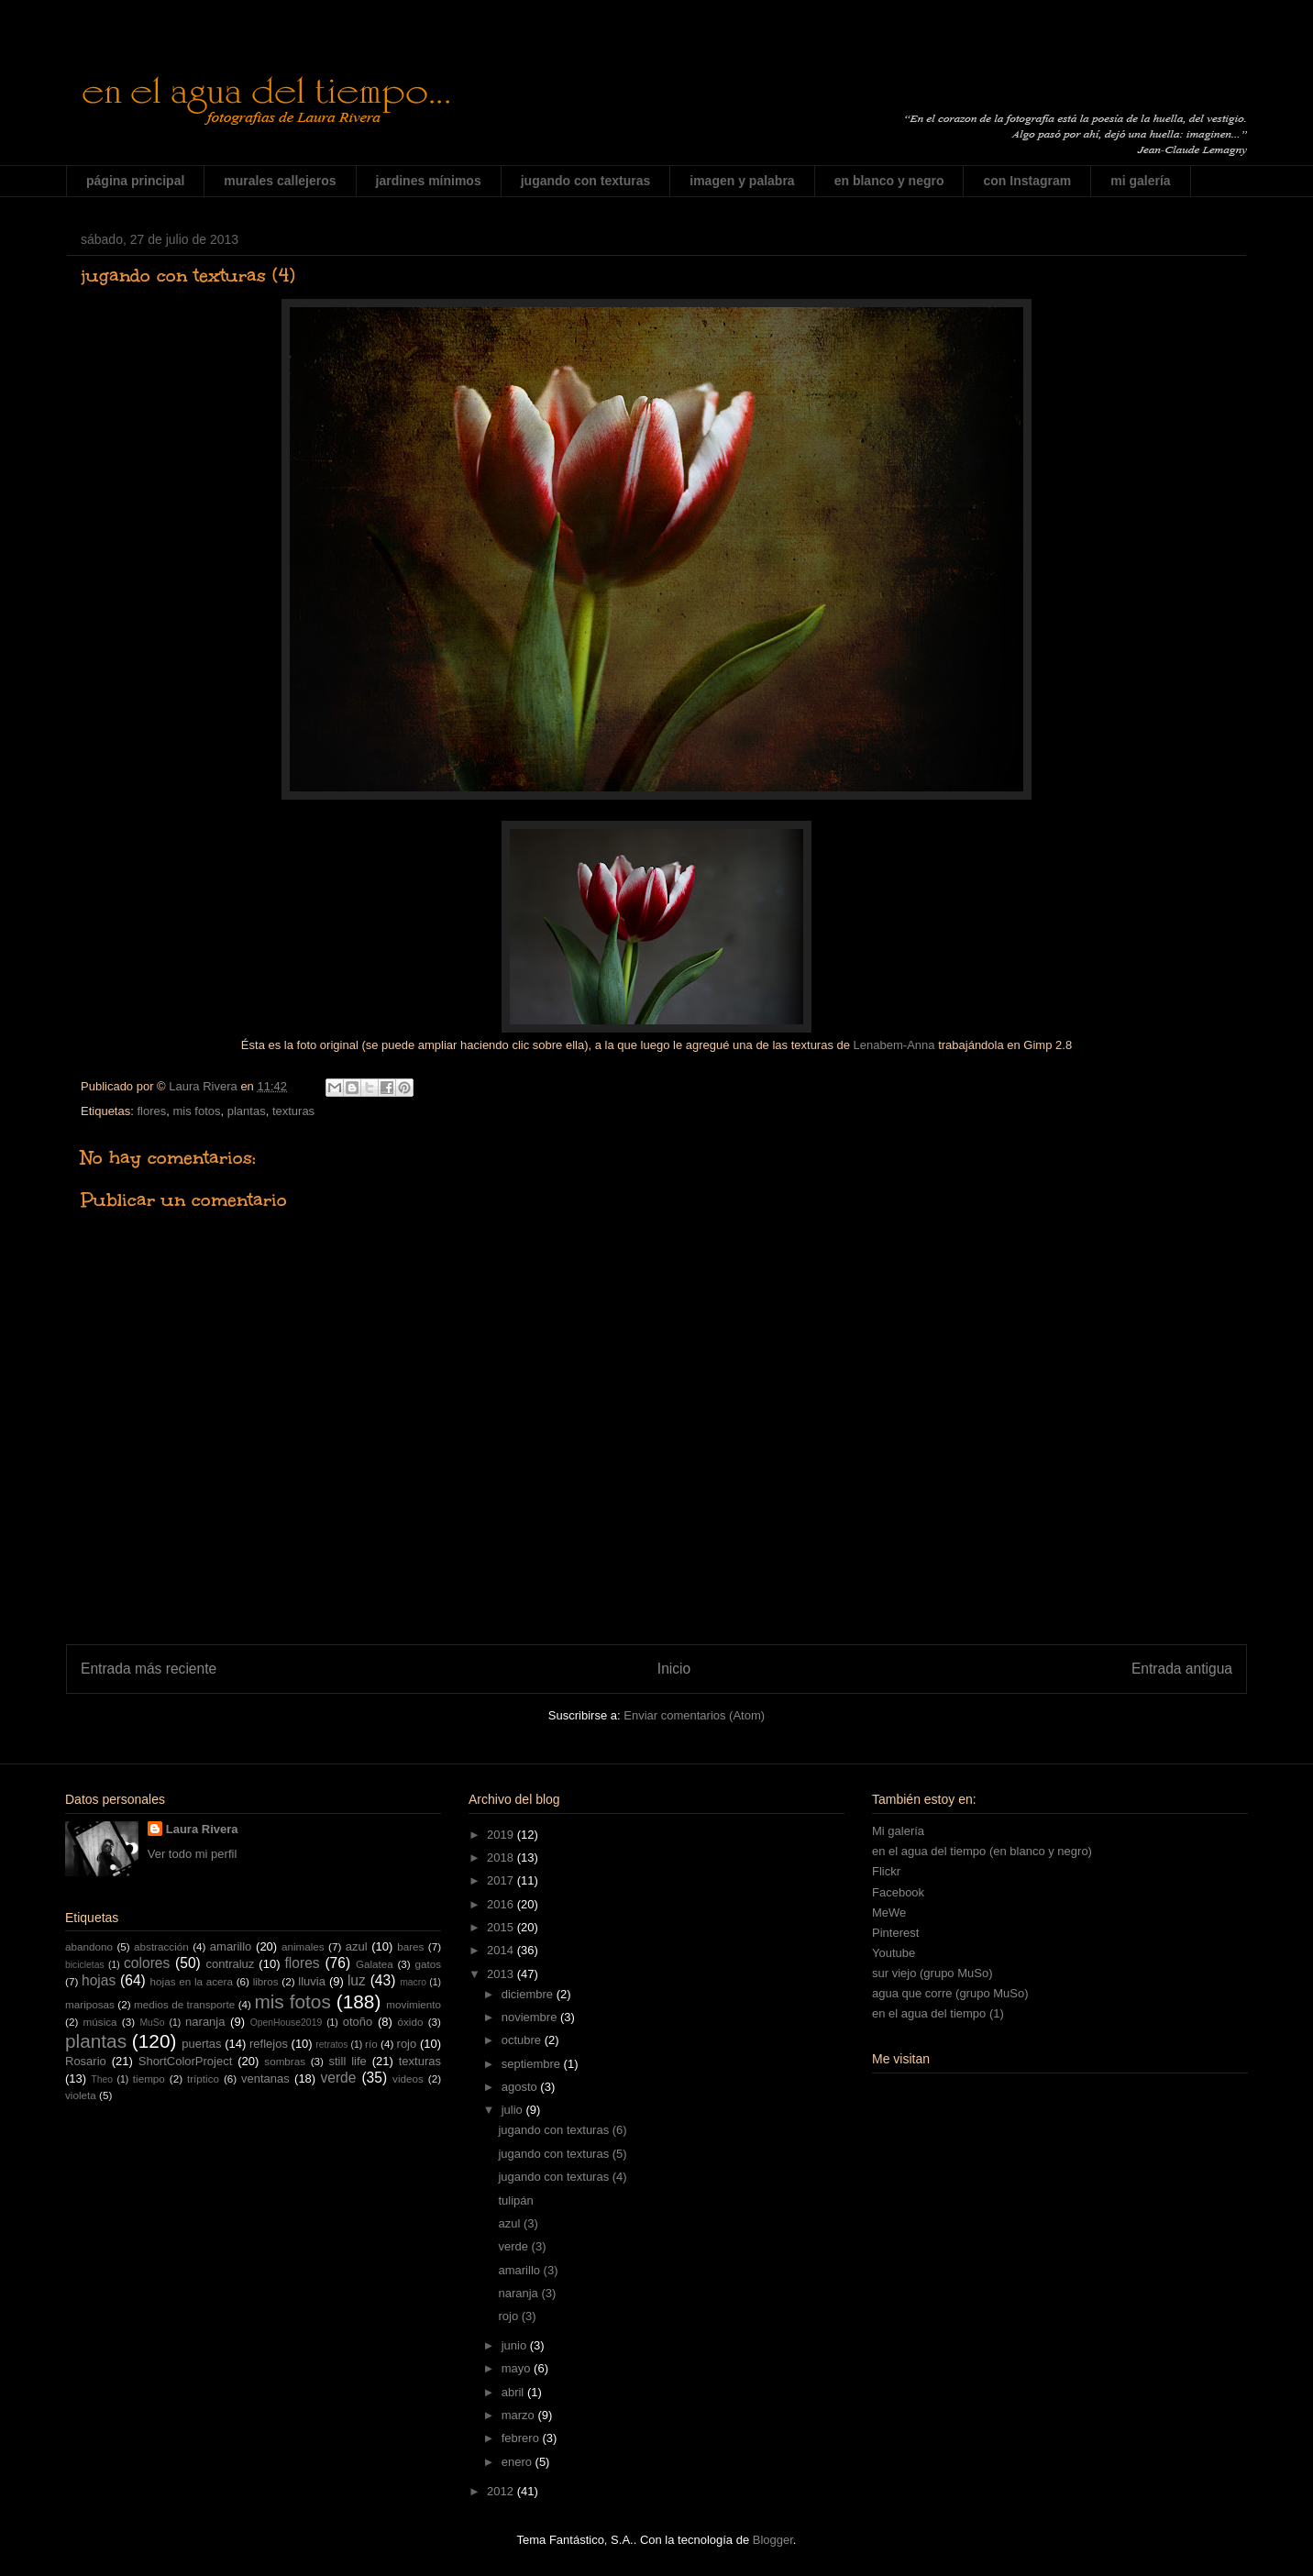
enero (518, 2462)
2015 (502, 1927)
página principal (135, 180)
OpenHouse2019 (286, 2023)
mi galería (1140, 180)
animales (303, 1946)
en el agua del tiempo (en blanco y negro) (982, 1851)
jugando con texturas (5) (562, 2154)
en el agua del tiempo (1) (938, 2013)
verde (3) (522, 2246)
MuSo (151, 2023)
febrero (522, 2438)
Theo (102, 2079)
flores (151, 1111)
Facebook (898, 1892)
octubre (523, 2040)
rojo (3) (516, 2316)
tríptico (203, 2078)
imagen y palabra (742, 180)
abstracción (161, 1946)
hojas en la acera (191, 1981)
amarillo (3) (527, 2270)
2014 (502, 1950)
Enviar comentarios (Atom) (694, 1715)
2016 (502, 1904)
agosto (521, 2087)
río (371, 2044)
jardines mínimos (428, 180)
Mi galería (898, 1831)
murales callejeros (280, 180)
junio (516, 2345)
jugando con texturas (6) (562, 2130)
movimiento (413, 2004)
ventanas (265, 2078)
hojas (99, 1980)
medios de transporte (184, 2004)
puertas (201, 2044)
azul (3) (517, 2223)
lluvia (311, 1981)
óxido (410, 2022)
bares (410, 1946)
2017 (502, 1880)
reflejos (268, 2044)
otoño (358, 2022)
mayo (518, 2368)
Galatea (374, 1964)
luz (357, 1980)
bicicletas (85, 1965)
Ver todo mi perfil (192, 1854)
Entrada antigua (1181, 1668)
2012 (502, 2491)
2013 (502, 1974)
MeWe (889, 1912)
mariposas (90, 2004)
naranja (205, 2022)
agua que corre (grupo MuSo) (950, 1993)
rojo (407, 2044)
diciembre (529, 1994)
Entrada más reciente (148, 1668)
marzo (520, 2415)
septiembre (533, 2064)
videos (408, 2078)
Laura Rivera (202, 1829)
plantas (246, 1111)
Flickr (886, 1871)
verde (338, 2077)
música (100, 2022)
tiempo (149, 2078)
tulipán (515, 2200)
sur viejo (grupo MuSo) (932, 1973)
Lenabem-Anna (894, 1045)
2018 (502, 1857)
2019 (502, 1834)
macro (413, 1982)
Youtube (893, 1953)
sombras (284, 2061)
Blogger (773, 2540)
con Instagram (1027, 180)
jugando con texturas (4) (562, 2177)
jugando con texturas (586, 180)
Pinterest (895, 1933)
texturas (293, 1111)
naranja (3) (527, 2293)
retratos (331, 2045)
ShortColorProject (185, 2061)
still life (348, 2061)
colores (147, 1963)
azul (357, 1946)
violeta (80, 2095)
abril (514, 2392)
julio (514, 2110)
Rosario (85, 2061)
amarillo (231, 1946)
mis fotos (196, 1111)
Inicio (673, 1668)
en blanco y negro (889, 180)
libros (266, 1981)
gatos (427, 1964)
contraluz (230, 1964)
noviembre (531, 2017)
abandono (89, 1946)
